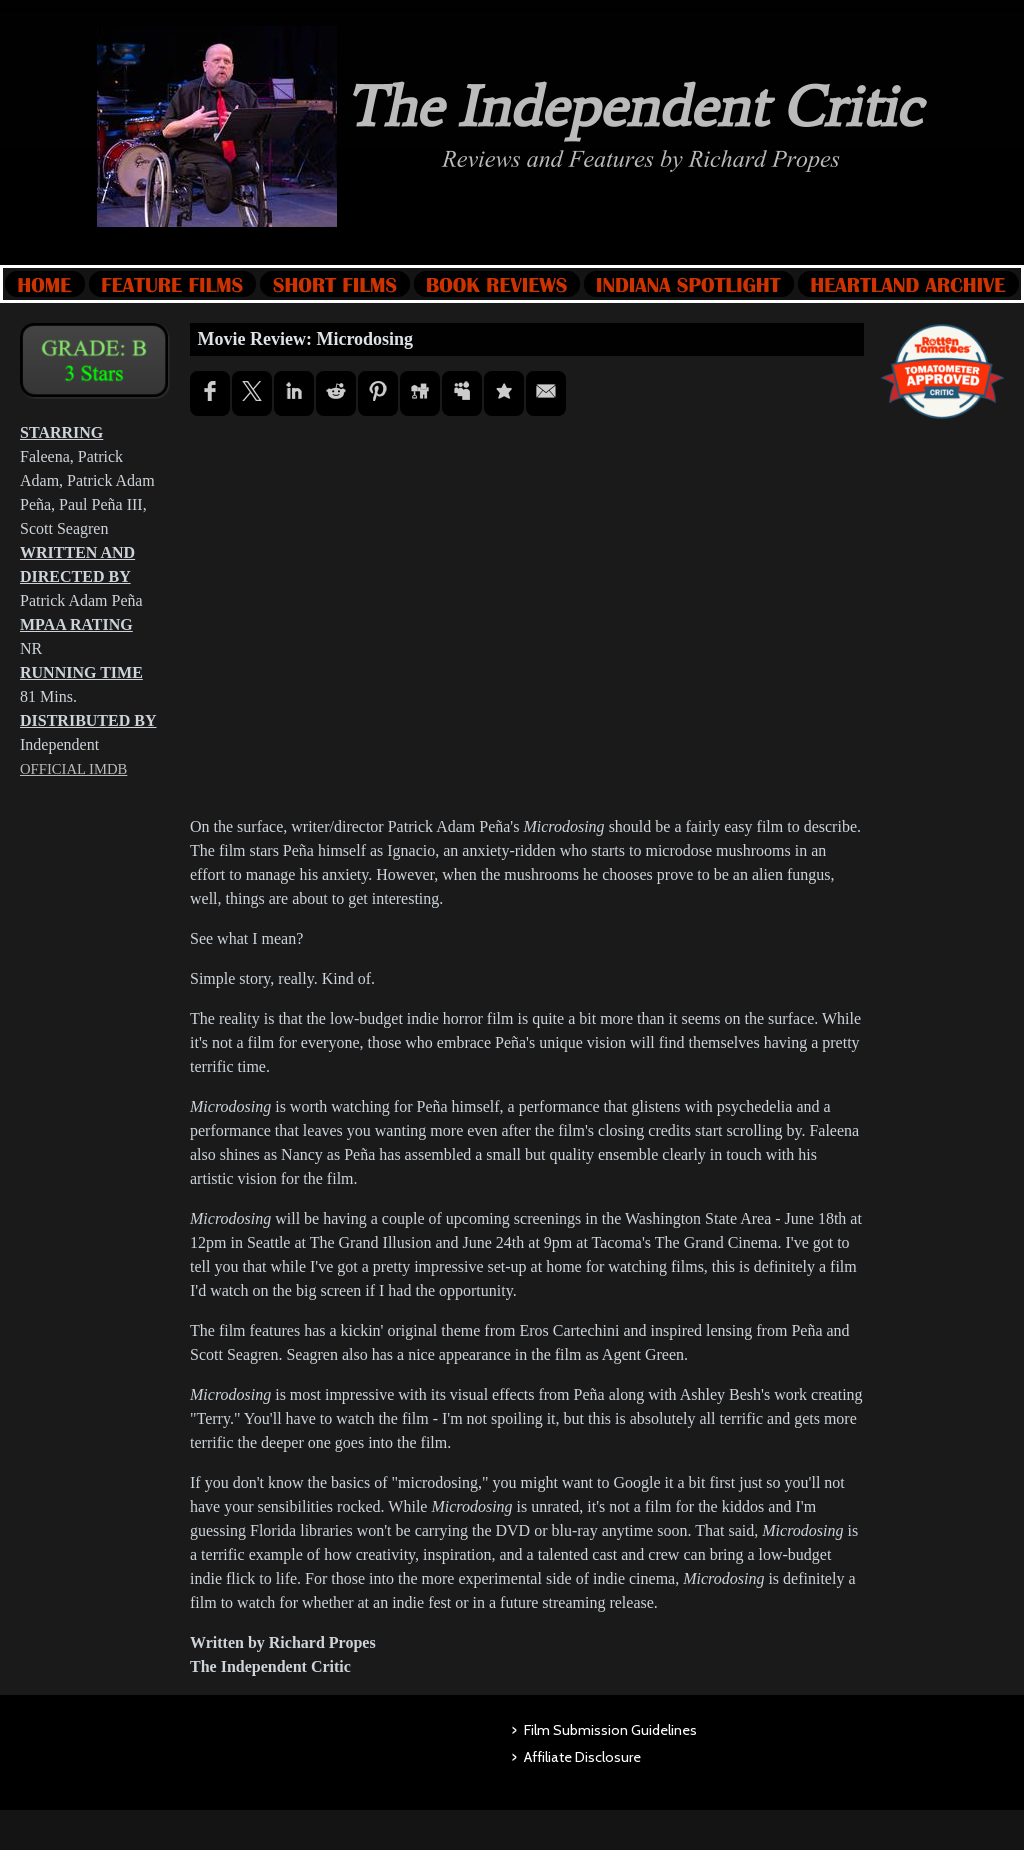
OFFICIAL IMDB (73, 769)
